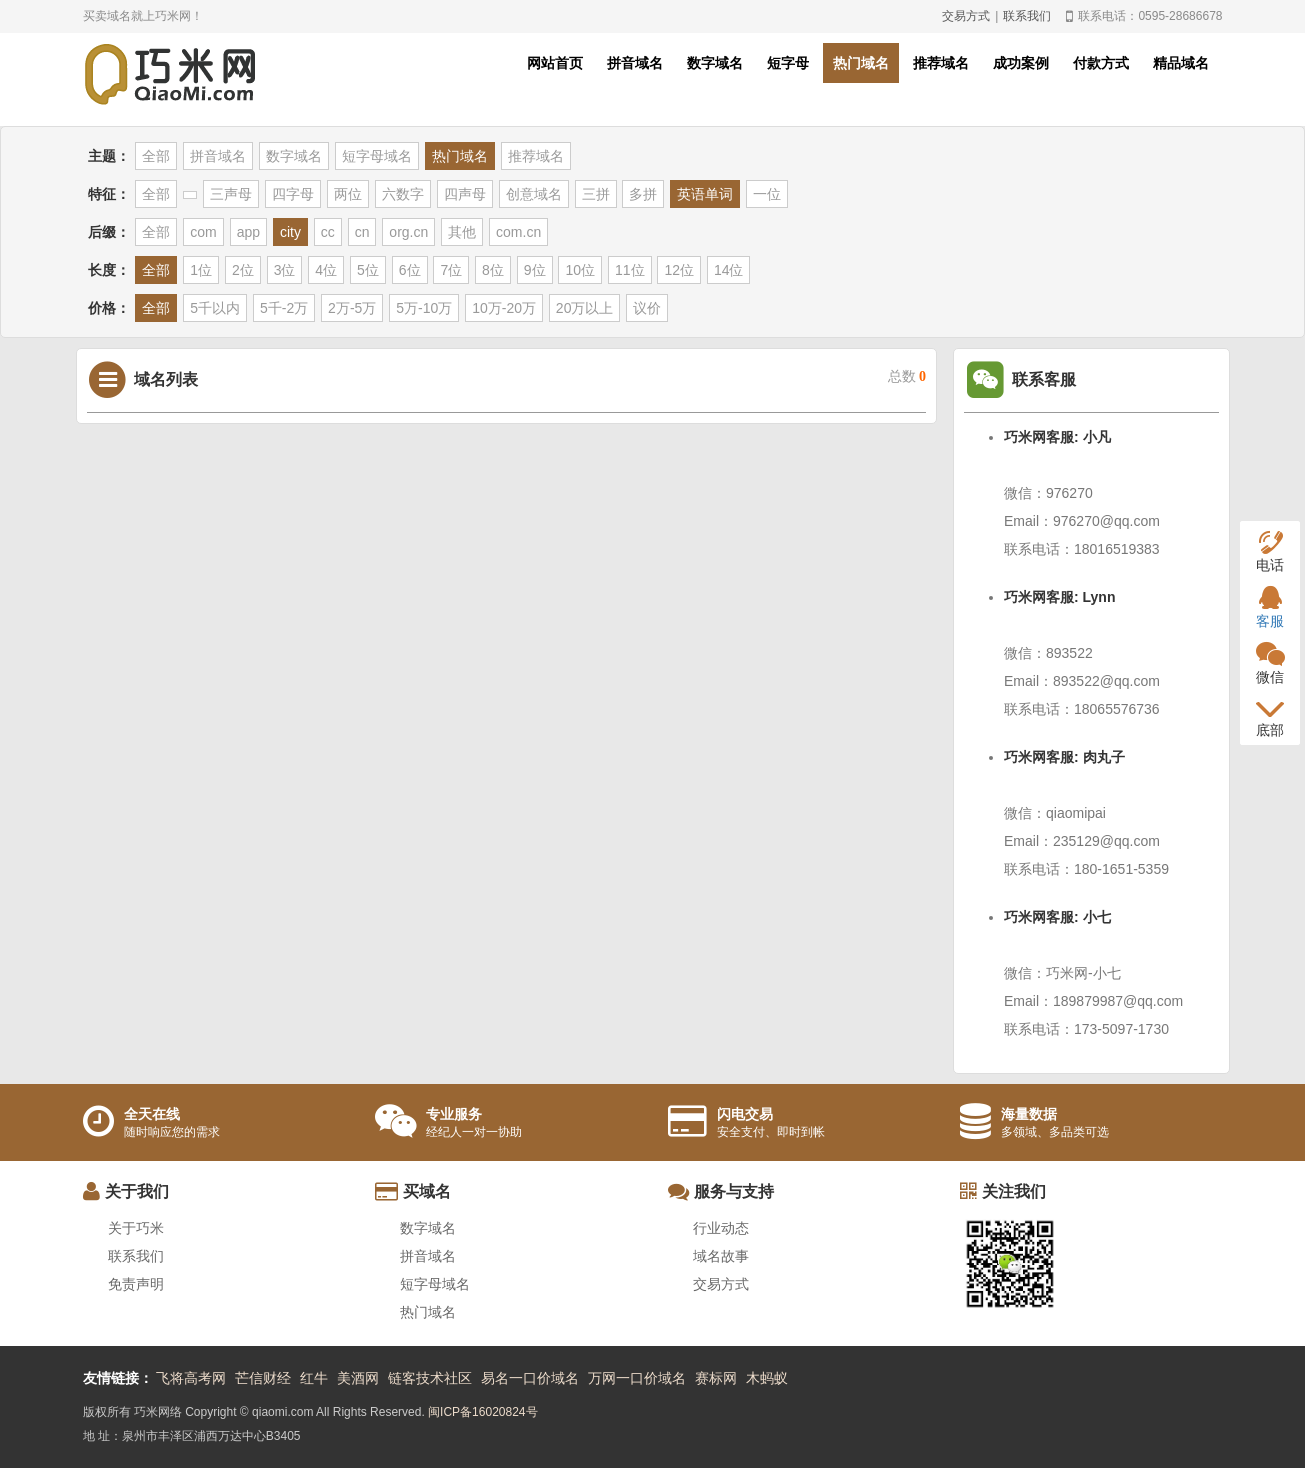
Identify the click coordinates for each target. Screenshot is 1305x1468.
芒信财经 (263, 1378)
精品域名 (1181, 63)
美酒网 (358, 1378)
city (290, 232)
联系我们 (1027, 16)
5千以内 (215, 308)
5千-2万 (284, 308)
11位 (630, 270)
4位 (326, 270)
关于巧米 (136, 1228)
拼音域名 (635, 63)
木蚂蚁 (767, 1378)
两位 (348, 194)
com (203, 232)
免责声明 (136, 1284)
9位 (535, 270)
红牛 (314, 1378)
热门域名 (861, 63)
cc (328, 232)
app (248, 232)
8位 (493, 270)
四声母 (465, 194)
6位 (410, 270)
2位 (243, 270)
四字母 (293, 194)
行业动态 (721, 1228)
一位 (767, 194)
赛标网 (716, 1378)
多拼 (643, 194)
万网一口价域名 (637, 1378)
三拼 (596, 194)
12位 (679, 270)
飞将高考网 (191, 1378)
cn (362, 232)
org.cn (408, 232)
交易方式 (966, 16)
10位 (580, 270)
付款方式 (1101, 63)
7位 (451, 270)
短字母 (788, 63)
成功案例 (1021, 63)
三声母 (231, 194)
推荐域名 (941, 63)
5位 (368, 270)
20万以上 (585, 308)
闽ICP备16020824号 (482, 1412)
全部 (156, 156)
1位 (201, 270)
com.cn (518, 232)
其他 (462, 232)
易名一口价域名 (530, 1378)
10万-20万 (504, 308)
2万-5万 (352, 308)
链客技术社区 (430, 1378)
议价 (647, 308)
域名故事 (721, 1256)
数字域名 (715, 63)
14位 (729, 270)
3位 (285, 270)
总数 (907, 376)
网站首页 (555, 63)
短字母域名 (377, 156)
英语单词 (705, 194)
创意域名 (534, 194)
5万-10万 (424, 308)
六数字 (403, 194)
